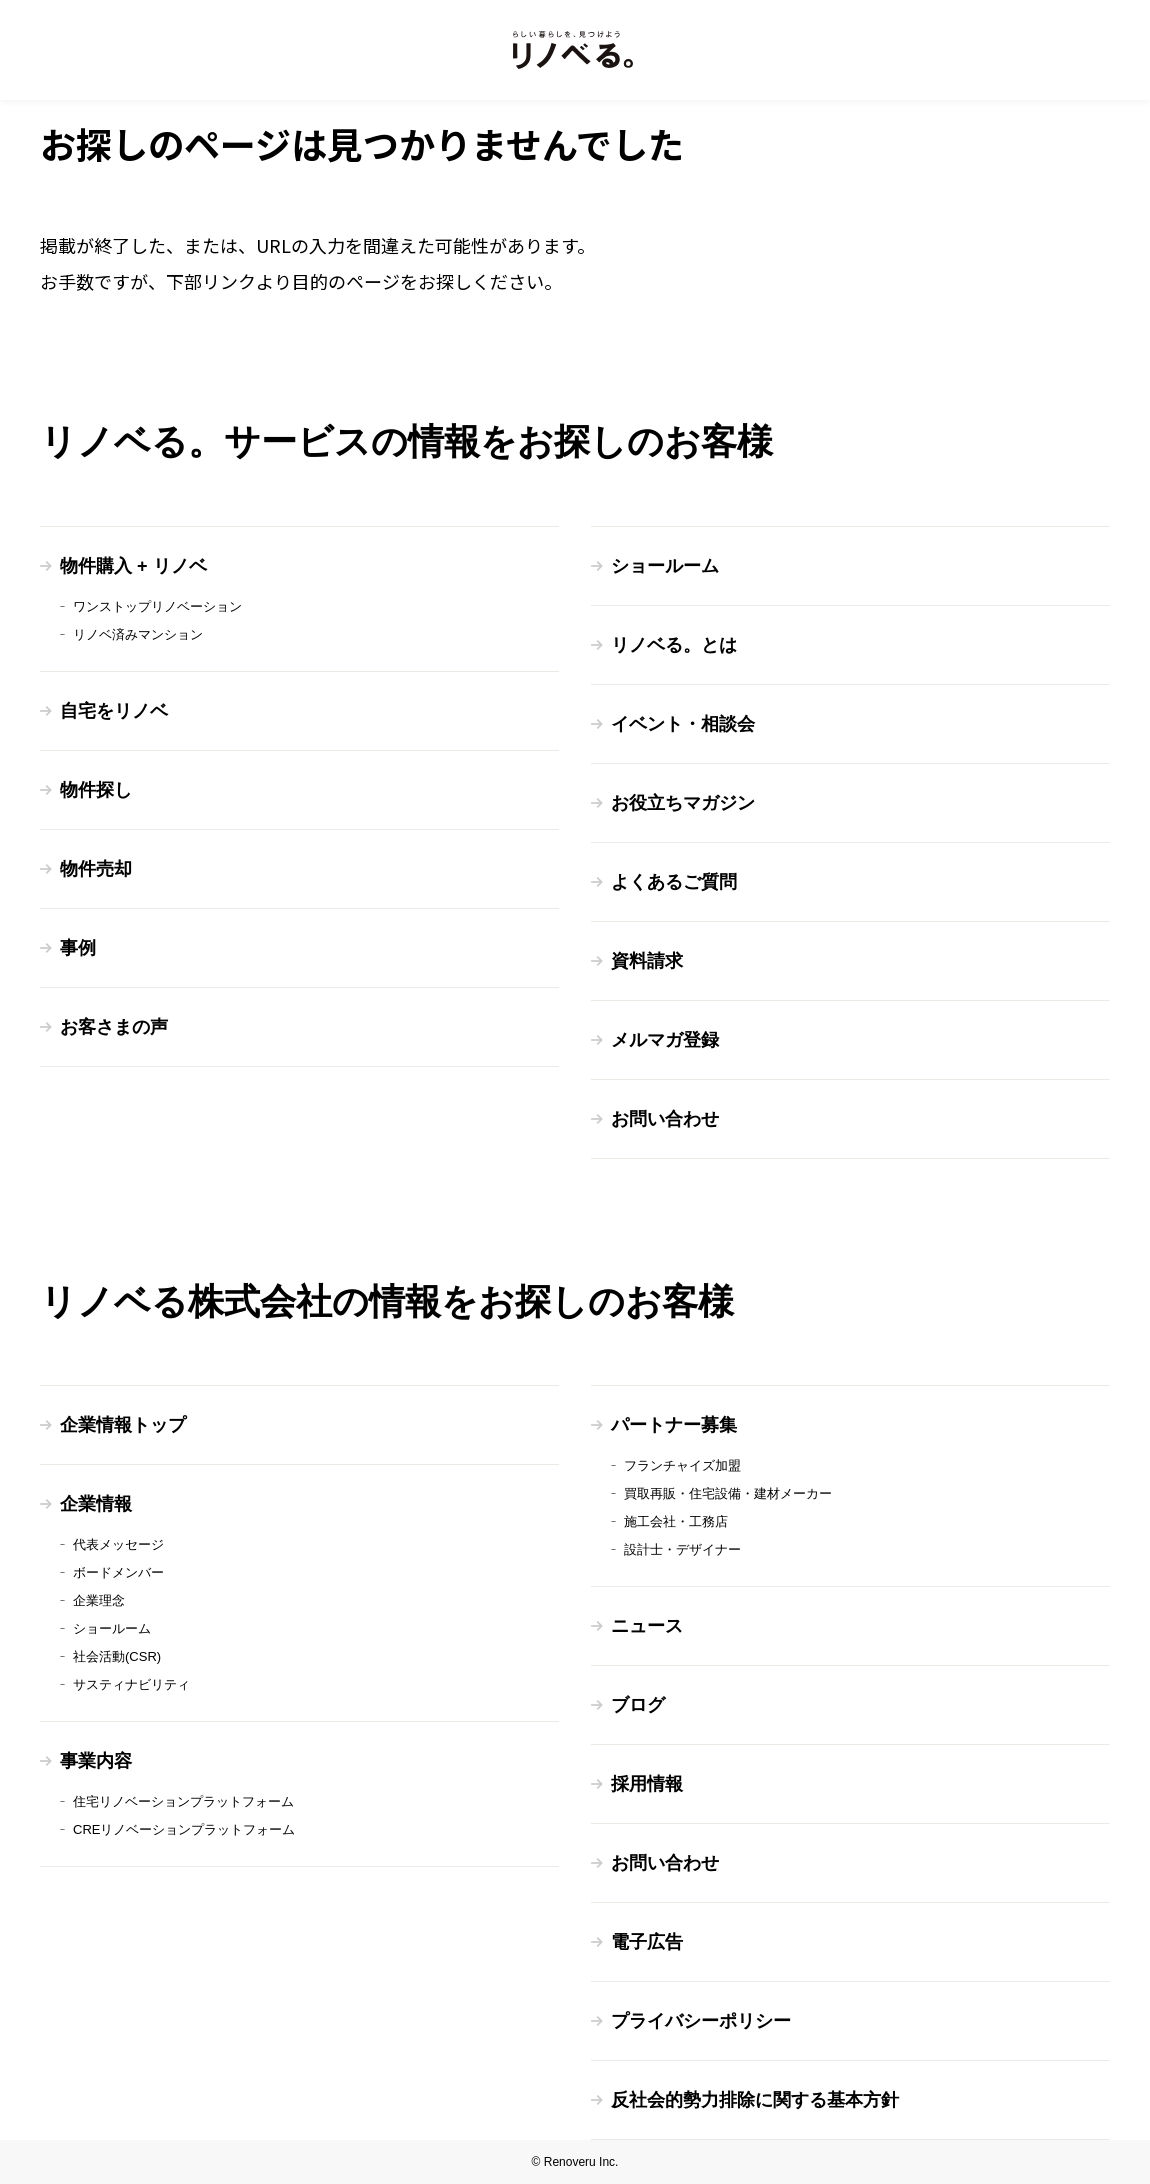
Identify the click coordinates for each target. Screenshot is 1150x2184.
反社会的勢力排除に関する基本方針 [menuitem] (755, 2100)
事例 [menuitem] (78, 948)
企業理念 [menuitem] (99, 1600)
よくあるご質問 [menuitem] (674, 882)
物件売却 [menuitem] (96, 869)
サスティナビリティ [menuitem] (131, 1684)
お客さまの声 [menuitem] (114, 1027)
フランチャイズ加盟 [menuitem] (682, 1465)
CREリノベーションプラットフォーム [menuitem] (184, 1829)
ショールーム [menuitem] (665, 566)
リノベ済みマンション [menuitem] (138, 634)
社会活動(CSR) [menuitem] (117, 1656)
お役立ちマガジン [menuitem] (683, 803)
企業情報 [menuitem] (96, 1504)
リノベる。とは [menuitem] (674, 645)
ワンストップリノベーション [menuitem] (157, 606)
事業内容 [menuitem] (96, 1761)
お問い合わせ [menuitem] (665, 1119)
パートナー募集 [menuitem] (674, 1425)
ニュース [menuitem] (647, 1626)
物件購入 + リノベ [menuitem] (133, 566)
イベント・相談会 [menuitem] (683, 724)
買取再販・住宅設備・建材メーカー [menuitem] (728, 1493)
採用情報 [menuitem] (647, 1784)
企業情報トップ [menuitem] (123, 1425)
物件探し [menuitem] (96, 790)
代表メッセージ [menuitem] (118, 1544)
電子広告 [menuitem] (647, 1942)
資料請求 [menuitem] (647, 961)
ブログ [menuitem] (638, 1705)
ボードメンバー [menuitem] (118, 1572)
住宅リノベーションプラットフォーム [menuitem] (183, 1801)
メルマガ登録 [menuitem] (665, 1040)
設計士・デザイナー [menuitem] (682, 1549)
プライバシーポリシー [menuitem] (701, 2021)
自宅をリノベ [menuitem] (114, 711)
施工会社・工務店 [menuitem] (676, 1521)
